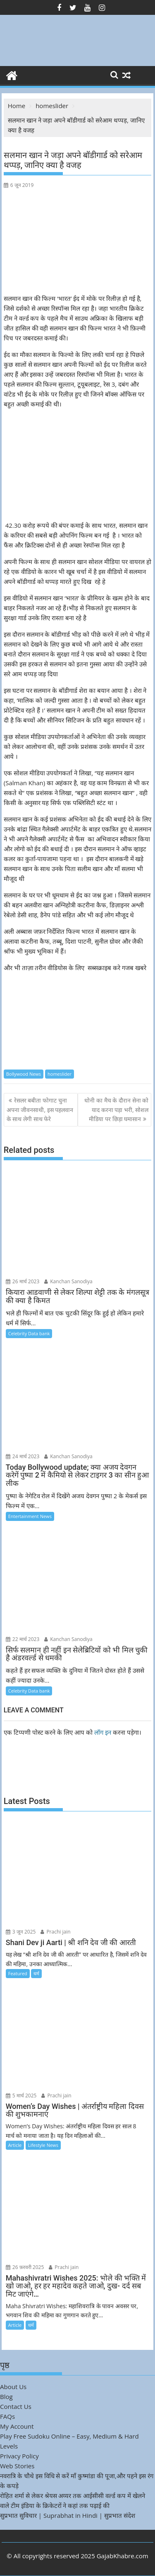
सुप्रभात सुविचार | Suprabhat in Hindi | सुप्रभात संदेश (67, 2515)
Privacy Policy (19, 2456)
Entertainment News (30, 1516)
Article (14, 2145)
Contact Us (15, 2406)
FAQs (7, 2416)
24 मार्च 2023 (23, 1456)
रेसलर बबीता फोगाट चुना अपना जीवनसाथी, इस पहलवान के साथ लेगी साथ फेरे (40, 1109)
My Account (17, 2426)
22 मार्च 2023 (23, 1639)
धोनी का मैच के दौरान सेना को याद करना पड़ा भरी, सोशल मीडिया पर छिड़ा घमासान (116, 1109)
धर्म (36, 1973)
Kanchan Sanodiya (68, 1281)
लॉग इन (102, 1732)
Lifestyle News (43, 2145)
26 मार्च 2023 (23, 1281)
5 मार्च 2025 (21, 2095)
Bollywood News (23, 1074)
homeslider (60, 1074)
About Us (13, 2386)
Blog (6, 2396)
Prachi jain (55, 1931)
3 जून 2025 (21, 1931)
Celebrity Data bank (29, 1333)
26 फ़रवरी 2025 (25, 2267)
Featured (17, 1973)
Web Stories (17, 2466)
